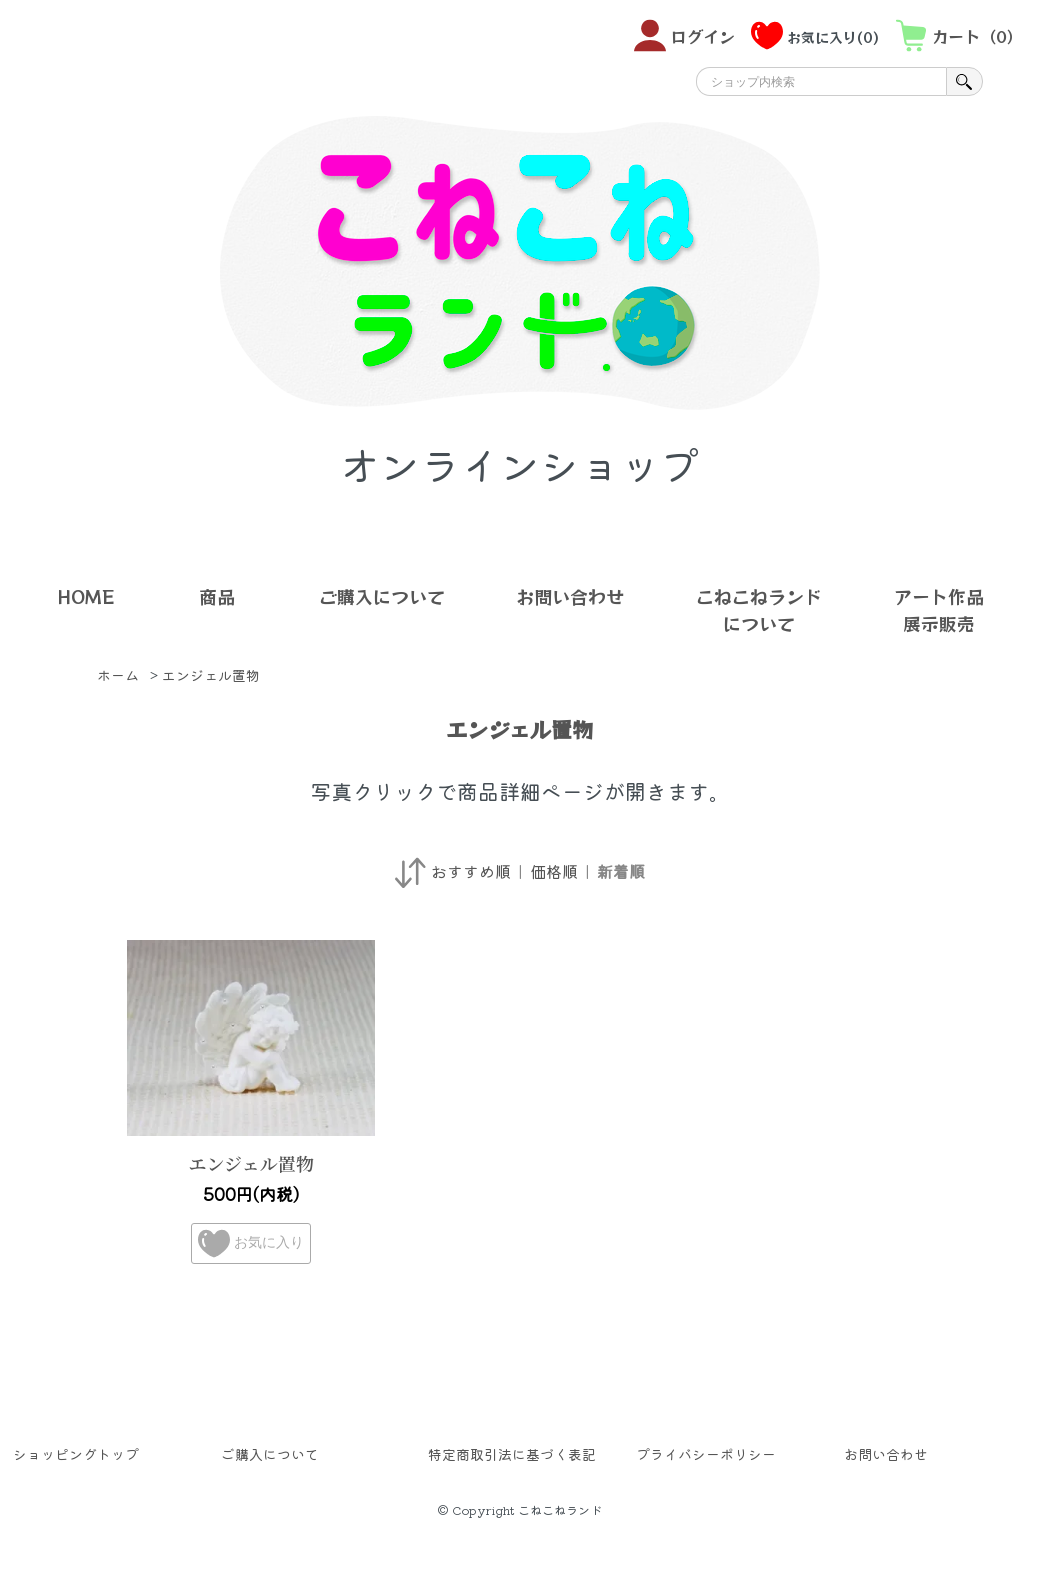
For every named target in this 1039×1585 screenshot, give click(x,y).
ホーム (118, 675)
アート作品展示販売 (939, 609)
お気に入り (251, 1243)
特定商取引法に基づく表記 (512, 1454)
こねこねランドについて (759, 609)
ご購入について (382, 596)
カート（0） (959, 35)
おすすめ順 (471, 871)
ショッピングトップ (76, 1454)
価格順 (554, 871)
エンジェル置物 (211, 675)
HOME (85, 596)
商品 (217, 596)
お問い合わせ (570, 596)
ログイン (684, 35)
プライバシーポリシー (706, 1454)
